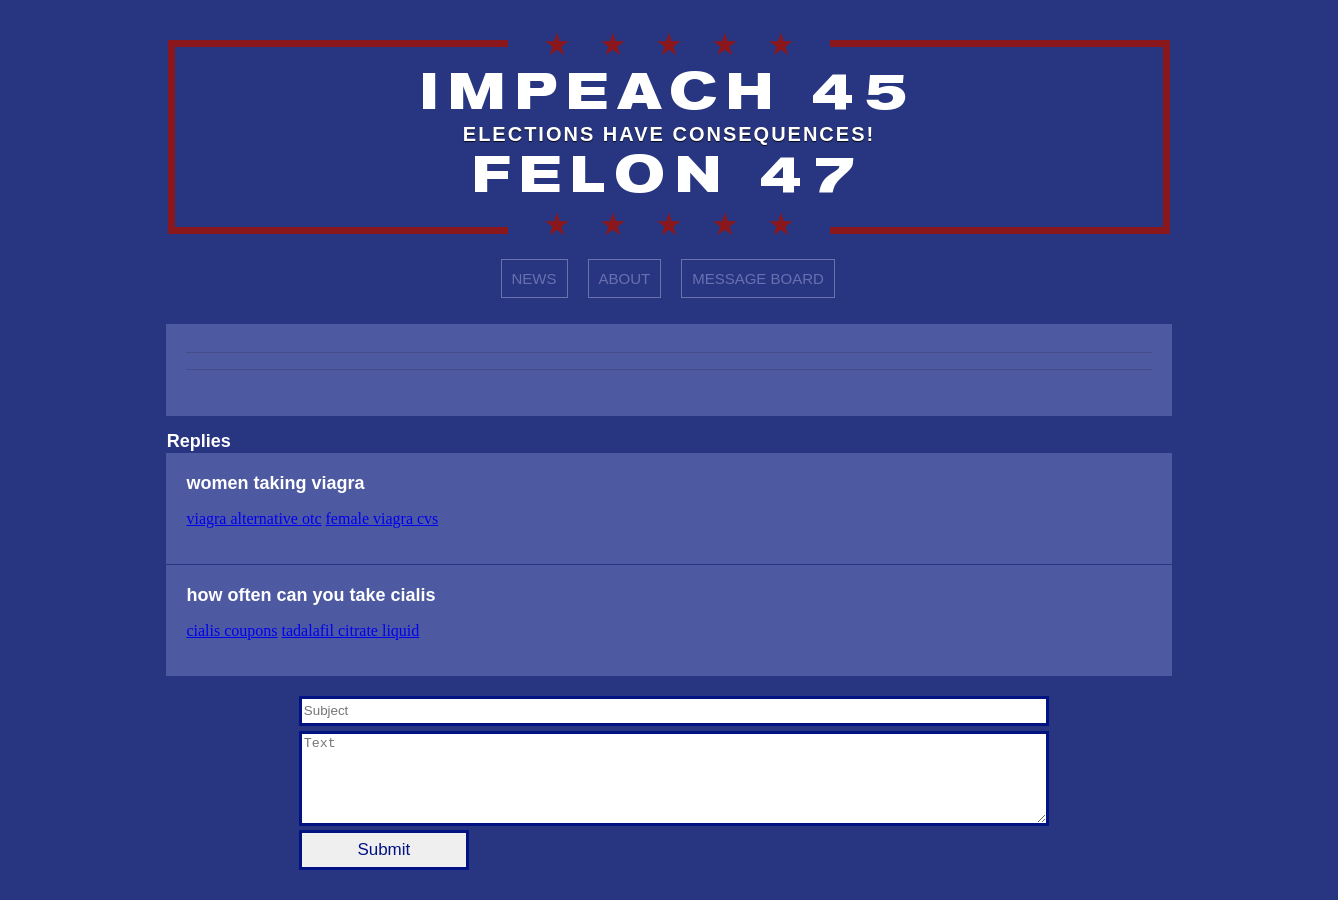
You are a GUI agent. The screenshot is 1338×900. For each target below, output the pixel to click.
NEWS (534, 278)
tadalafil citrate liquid (351, 630)
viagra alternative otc (253, 518)
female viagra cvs (382, 518)
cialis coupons (231, 630)
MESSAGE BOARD (758, 278)
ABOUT (625, 278)
